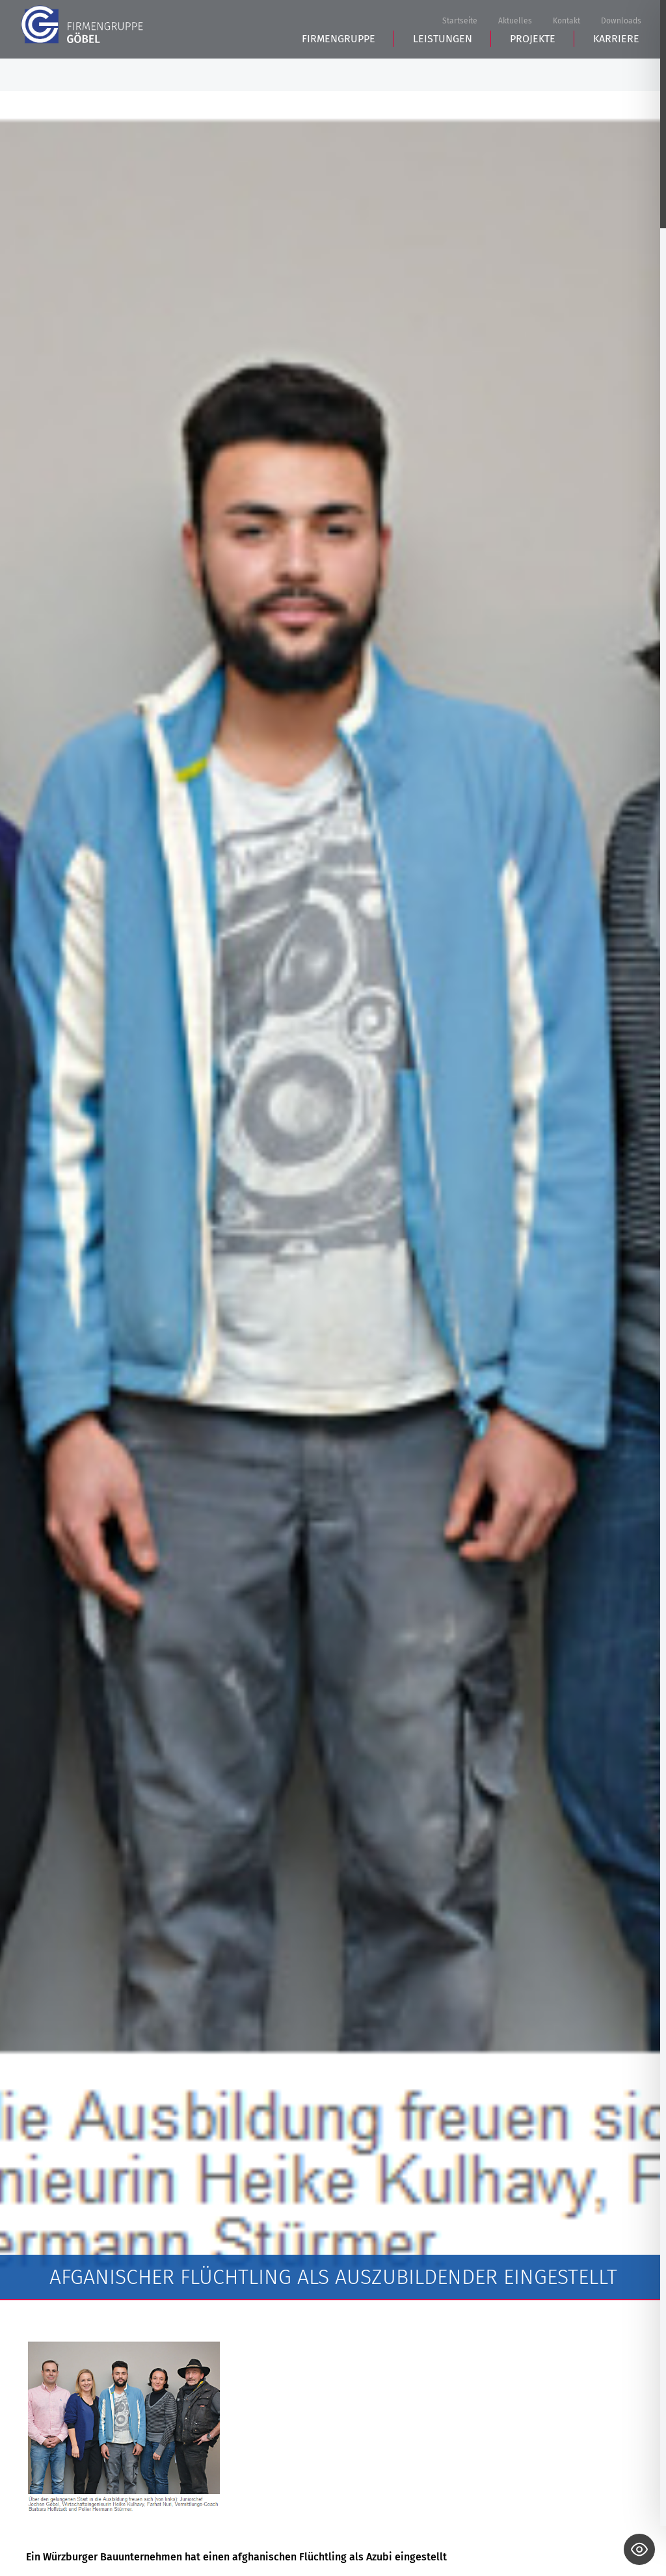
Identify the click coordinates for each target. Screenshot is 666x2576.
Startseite (459, 22)
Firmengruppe (338, 72)
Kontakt (566, 22)
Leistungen (442, 72)
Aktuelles (515, 22)
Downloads (621, 22)
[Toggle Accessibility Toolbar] (639, 2549)
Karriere (616, 72)
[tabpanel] (333, 1195)
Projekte (532, 72)
